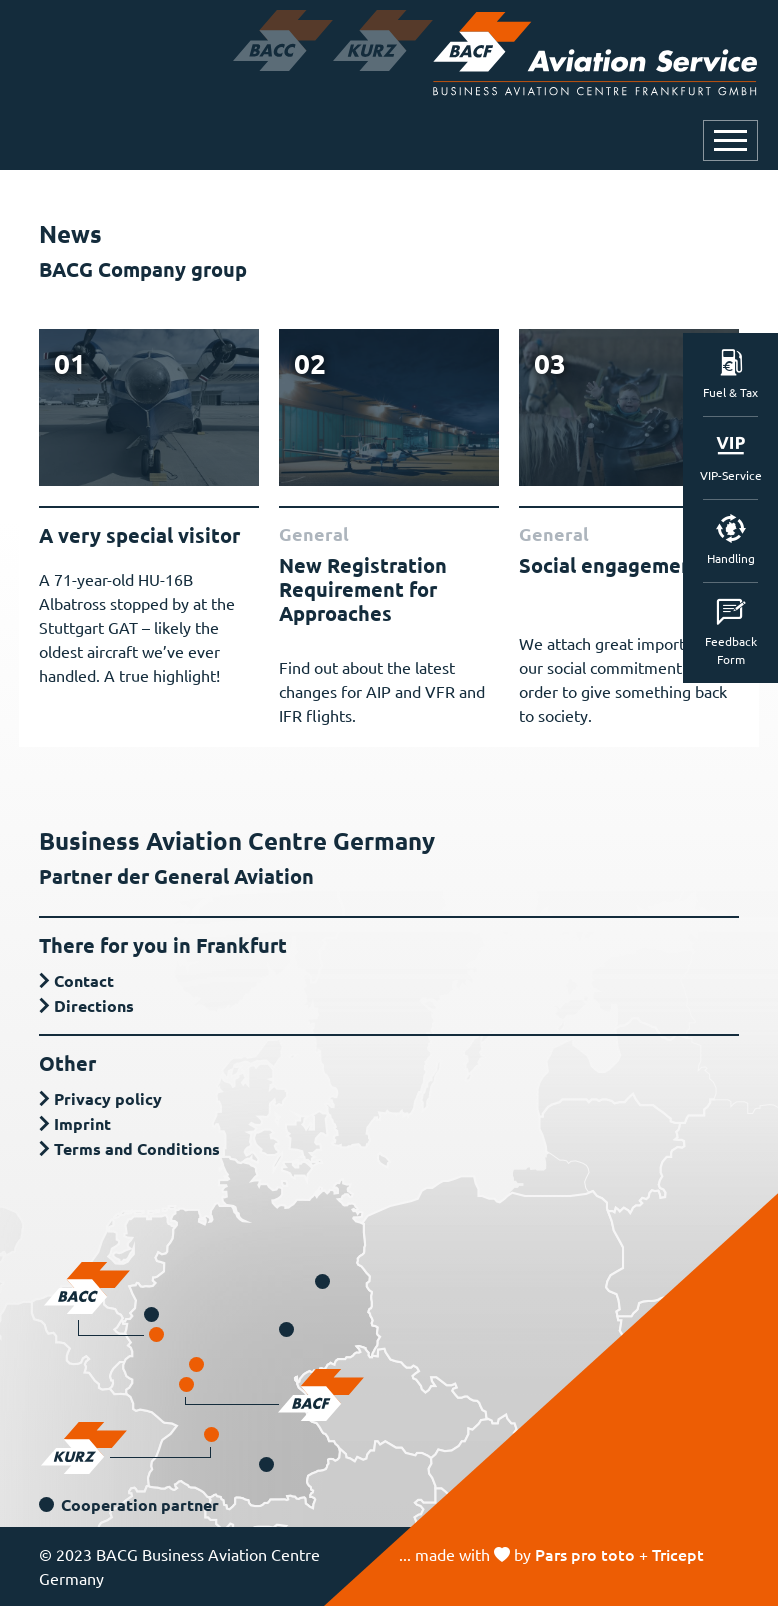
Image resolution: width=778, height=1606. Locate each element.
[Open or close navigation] (730, 140)
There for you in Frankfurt (163, 945)
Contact (84, 980)
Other (67, 1063)
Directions (94, 1005)
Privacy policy (108, 1098)
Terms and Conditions (137, 1148)
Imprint (82, 1123)
